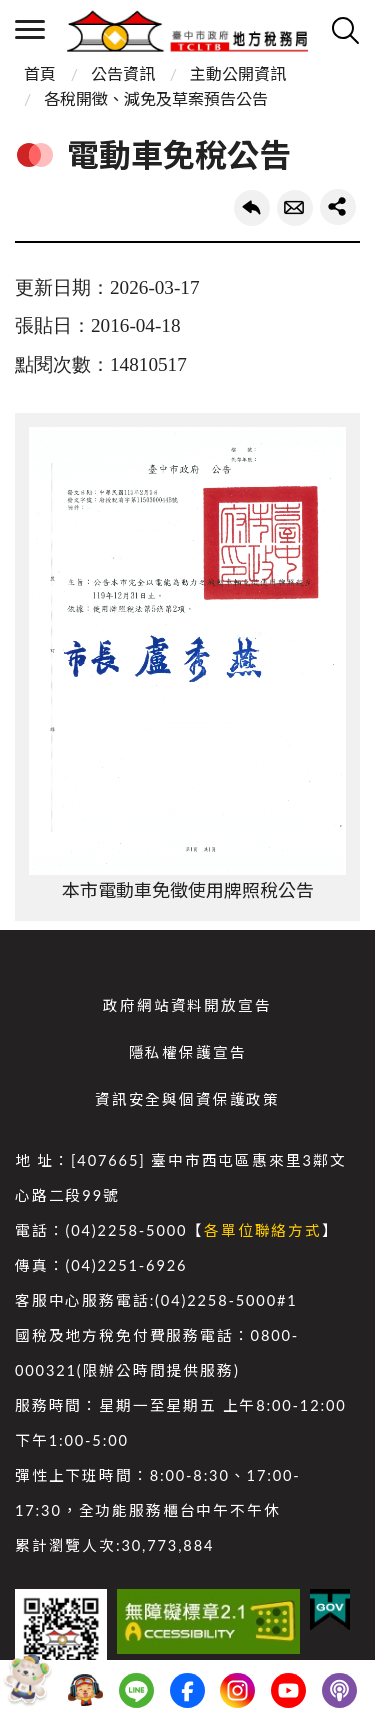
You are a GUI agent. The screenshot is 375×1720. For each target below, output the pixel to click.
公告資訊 (123, 73)
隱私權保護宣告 (188, 1052)
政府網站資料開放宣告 (187, 1005)
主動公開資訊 (238, 73)
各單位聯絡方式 (263, 1230)
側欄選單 (30, 29)
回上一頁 (252, 208)
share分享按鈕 (338, 207)
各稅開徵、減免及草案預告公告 (156, 98)
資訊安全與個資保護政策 (187, 1099)
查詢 (345, 30)
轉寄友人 (295, 208)
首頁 (40, 73)
